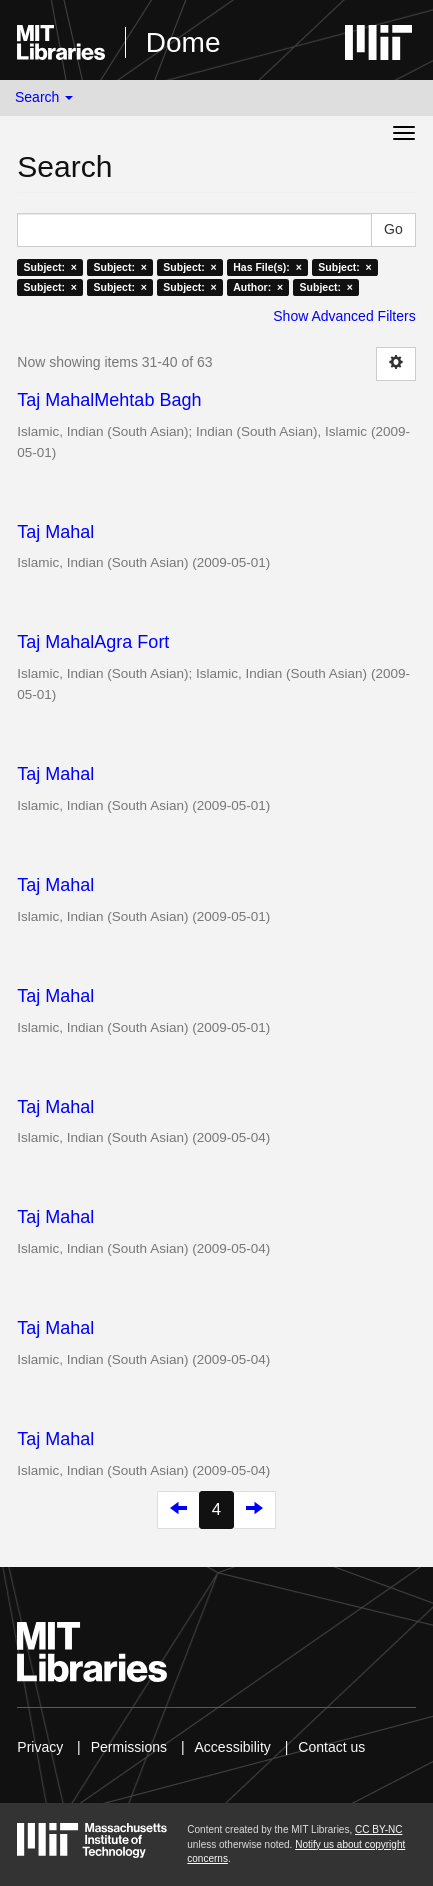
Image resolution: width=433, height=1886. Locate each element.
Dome (183, 42)
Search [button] (44, 97)
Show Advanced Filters (344, 316)
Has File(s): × (267, 267)
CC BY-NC (378, 1829)
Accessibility (233, 1747)
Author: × (258, 287)
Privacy (40, 1747)
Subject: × (50, 267)
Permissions (129, 1747)
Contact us (331, 1747)
